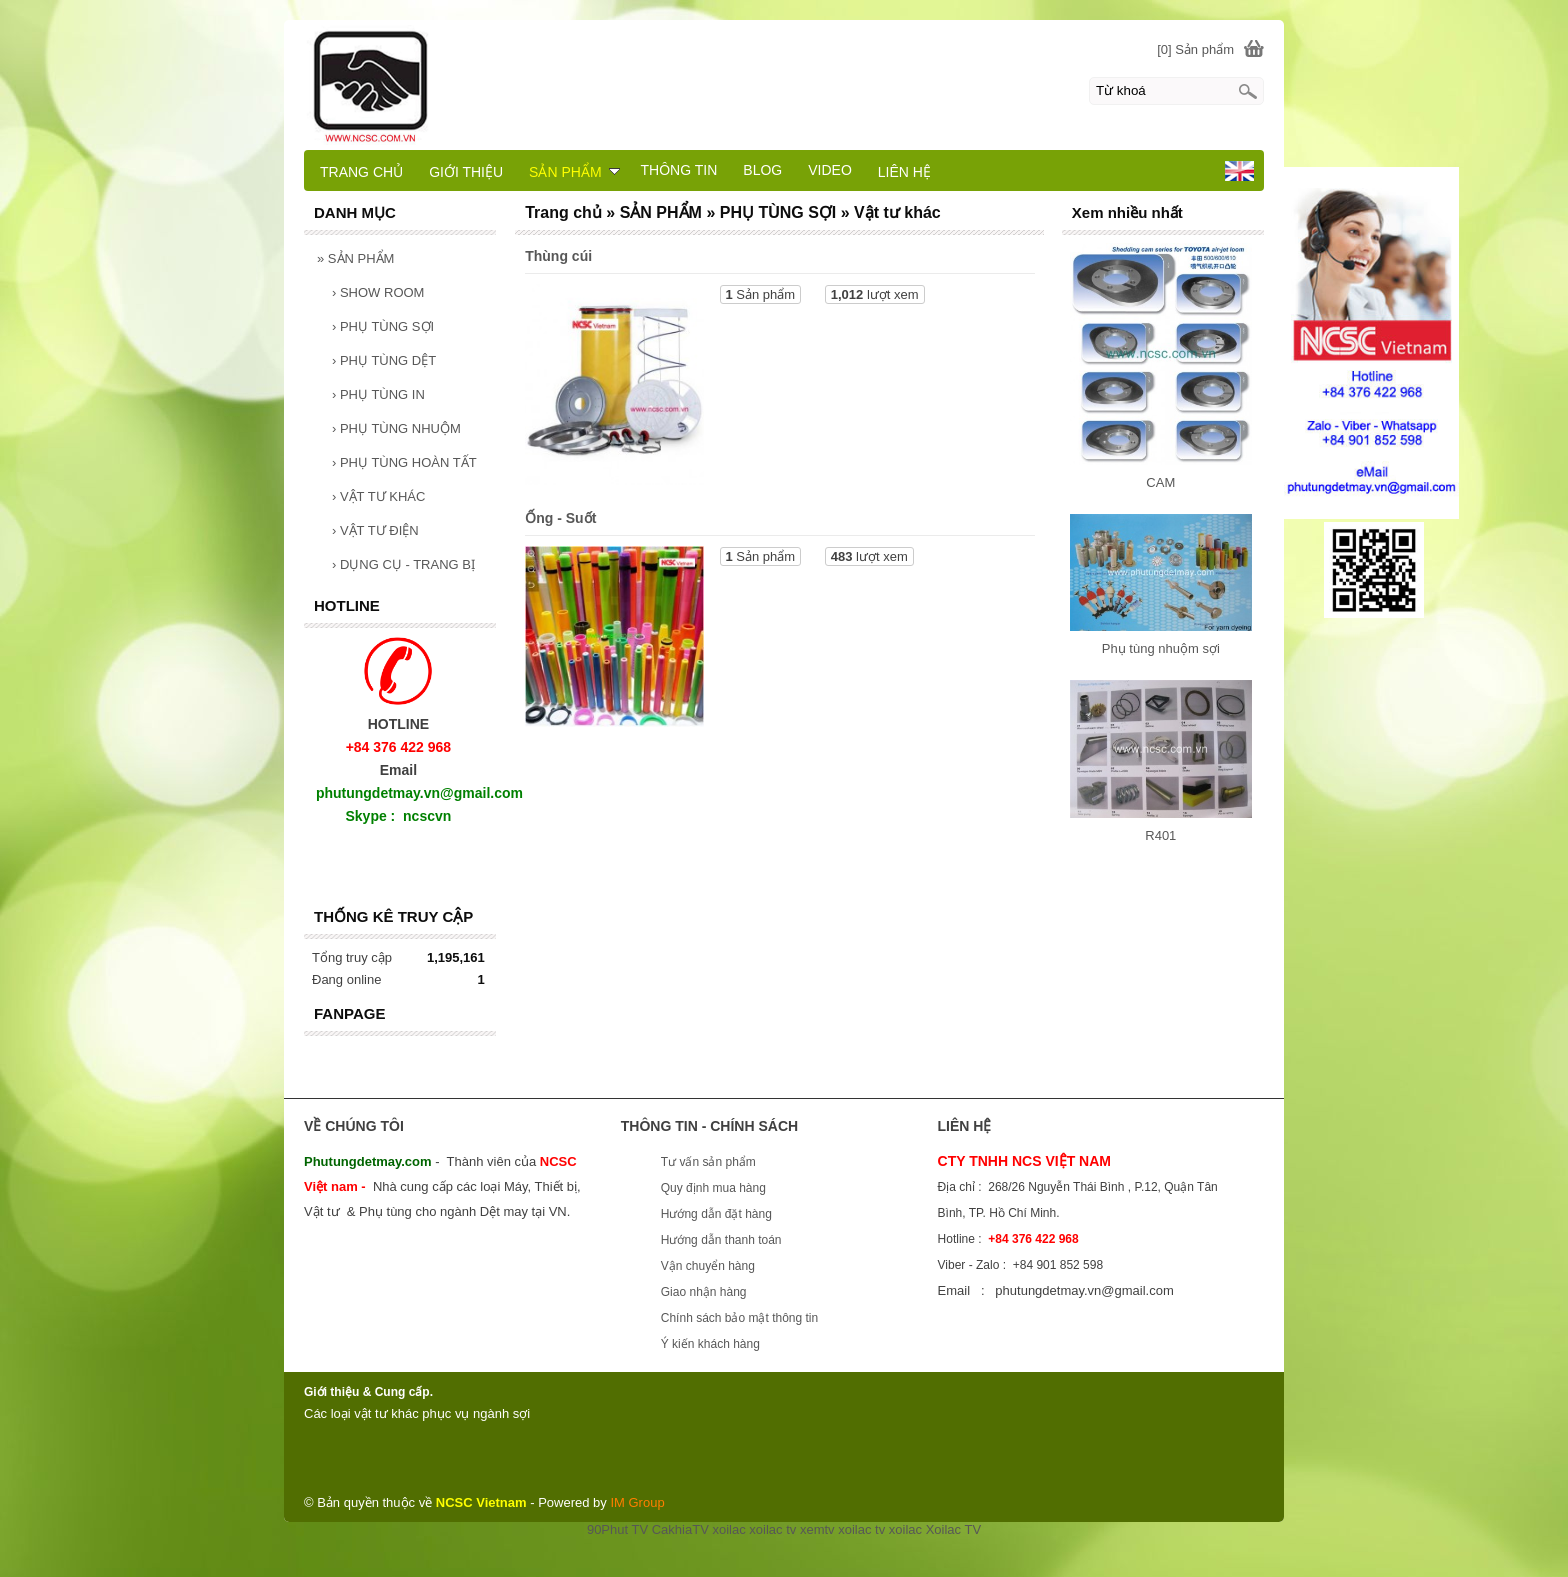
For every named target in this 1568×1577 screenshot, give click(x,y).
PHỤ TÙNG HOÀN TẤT (404, 462)
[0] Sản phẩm (1195, 49)
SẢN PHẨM (355, 258)
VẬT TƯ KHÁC (378, 496)
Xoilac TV (953, 1529)
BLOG (762, 170)
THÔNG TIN (679, 170)
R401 (1160, 835)
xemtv (817, 1529)
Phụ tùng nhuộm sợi (1161, 648)
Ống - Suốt (560, 518)
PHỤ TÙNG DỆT (384, 360)
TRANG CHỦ (361, 172)
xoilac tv (772, 1529)
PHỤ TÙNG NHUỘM (396, 428)
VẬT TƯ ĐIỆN (375, 530)
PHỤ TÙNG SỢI (383, 326)
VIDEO (830, 170)
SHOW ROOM (378, 292)
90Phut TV (617, 1529)
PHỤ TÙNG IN (378, 394)
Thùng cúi (558, 256)
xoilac (728, 1529)
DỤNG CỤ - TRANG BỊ (403, 564)
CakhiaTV (680, 1529)
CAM (1160, 482)
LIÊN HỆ (904, 172)
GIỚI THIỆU (466, 172)
